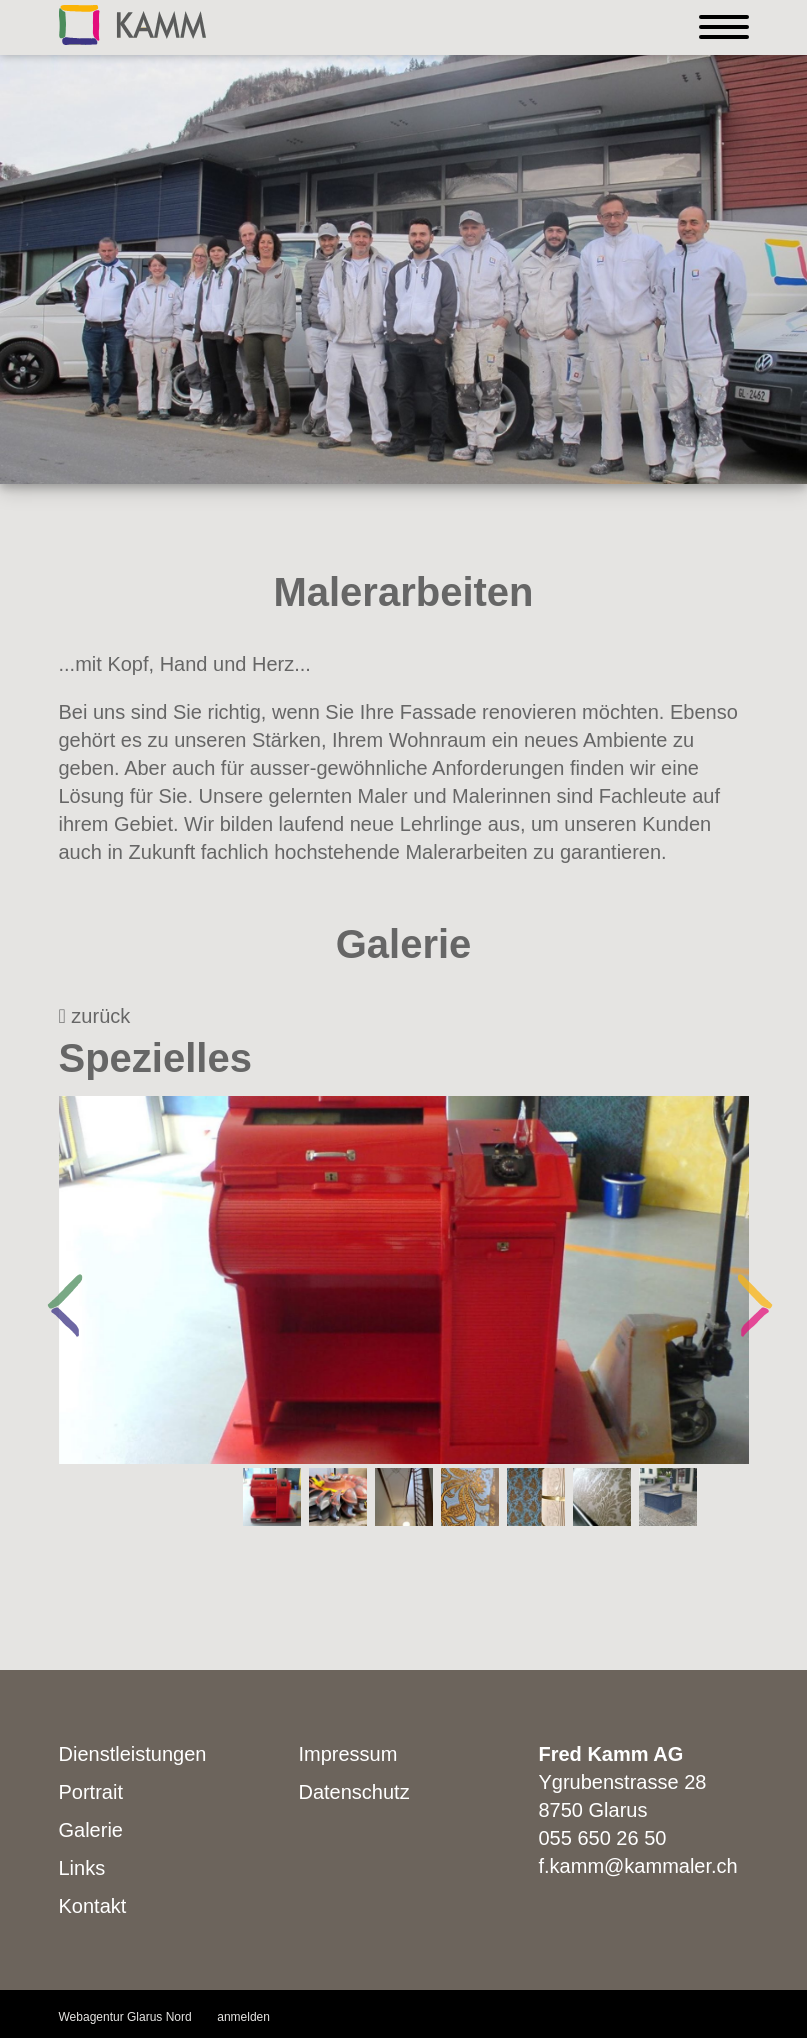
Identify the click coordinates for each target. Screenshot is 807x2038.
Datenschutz (354, 1792)
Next (744, 1280)
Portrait (91, 1792)
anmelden (243, 2017)
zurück (95, 1016)
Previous (54, 1280)
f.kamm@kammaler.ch (638, 1866)
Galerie (91, 1830)
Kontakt (93, 1906)
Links (82, 1868)
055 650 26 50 (603, 1838)
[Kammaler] (132, 23)
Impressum (348, 1754)
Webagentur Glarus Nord (125, 2017)
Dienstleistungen (133, 1754)
